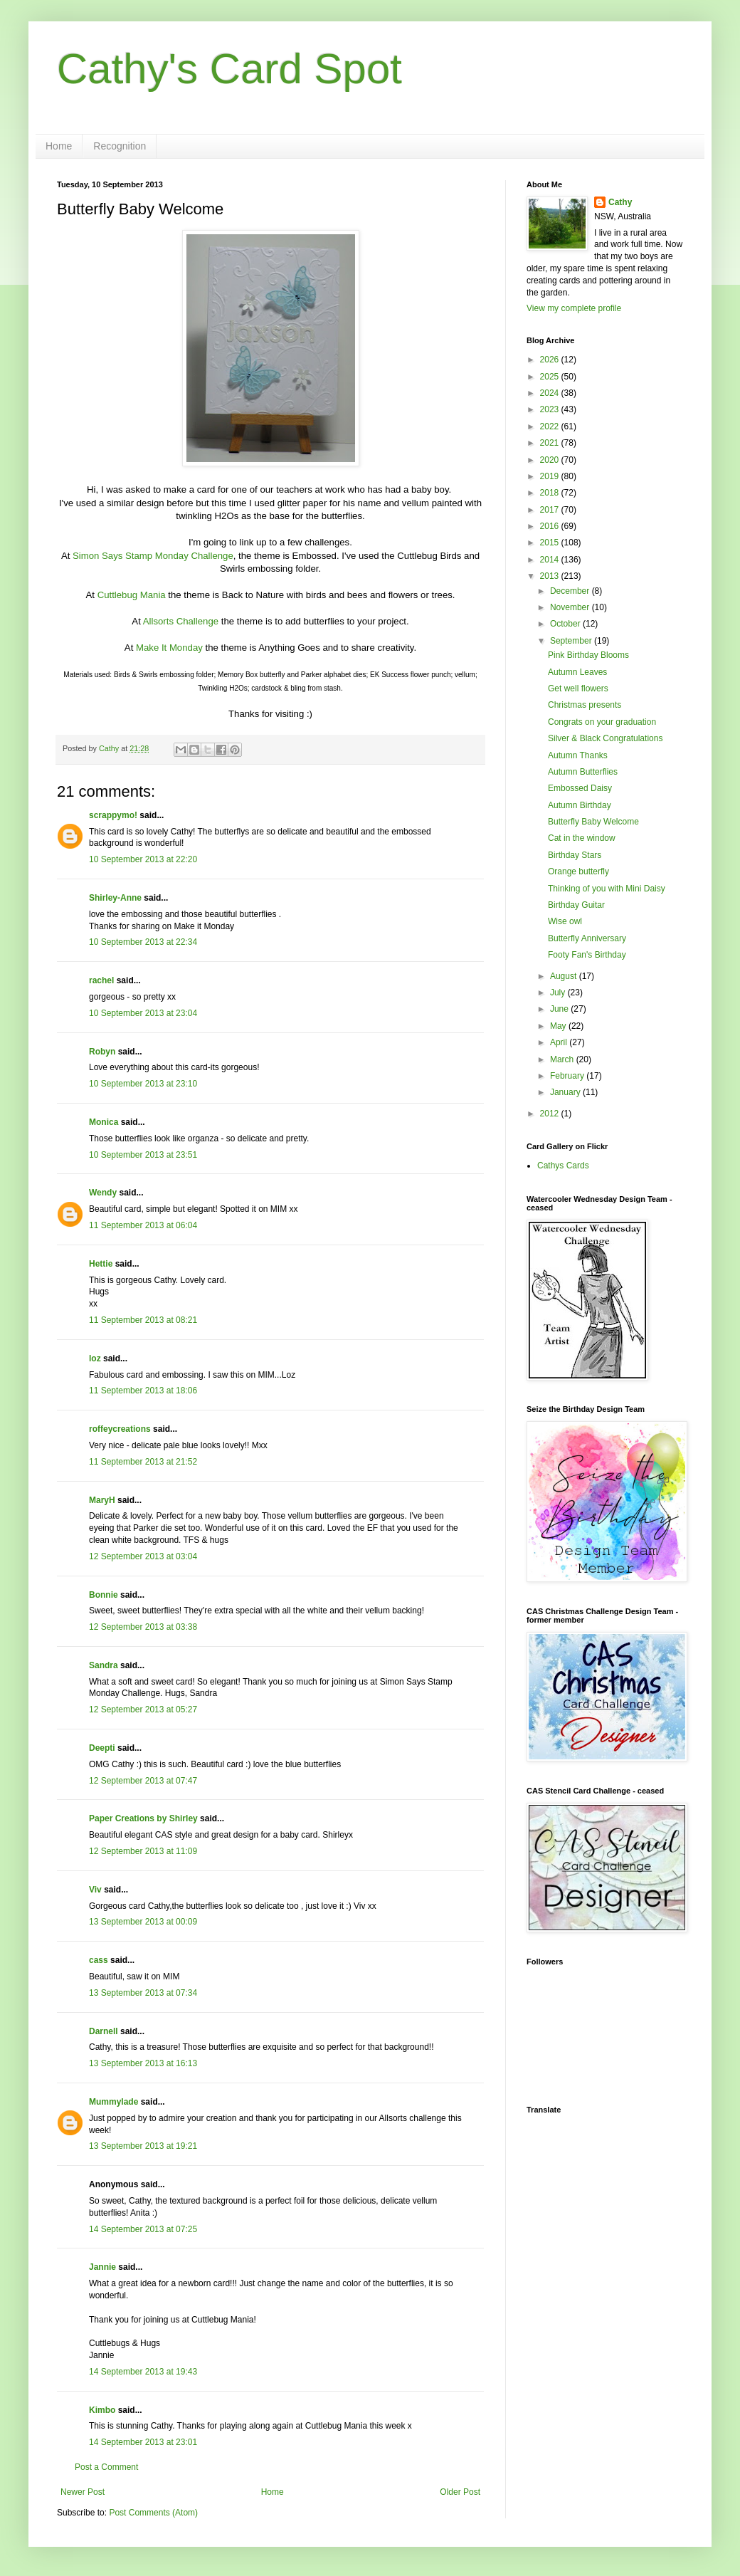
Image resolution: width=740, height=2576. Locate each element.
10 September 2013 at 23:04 (143, 1013)
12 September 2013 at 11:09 (143, 1851)
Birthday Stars (574, 855)
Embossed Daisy (580, 788)
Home (59, 146)
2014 (550, 560)
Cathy (620, 202)
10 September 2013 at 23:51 (143, 1155)
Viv (95, 1890)
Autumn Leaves (577, 672)
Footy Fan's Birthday (587, 955)
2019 (550, 476)
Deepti (102, 1748)
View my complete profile (574, 308)
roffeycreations (120, 1429)
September (572, 641)
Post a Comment (106, 2467)
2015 (550, 543)
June (560, 1009)
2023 (550, 409)
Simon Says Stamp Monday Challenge (153, 555)
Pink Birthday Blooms (588, 655)
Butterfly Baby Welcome (593, 822)
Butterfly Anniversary (587, 938)
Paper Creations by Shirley (143, 1818)
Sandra (103, 1665)
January (566, 1092)
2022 (550, 426)
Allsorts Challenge (180, 621)
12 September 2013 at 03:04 (143, 1556)
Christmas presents (584, 705)
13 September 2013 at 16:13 (143, 2063)
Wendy (103, 1193)
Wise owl (565, 921)
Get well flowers (578, 688)
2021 (550, 443)
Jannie (102, 2267)
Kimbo (102, 2410)
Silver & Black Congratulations (605, 738)
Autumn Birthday (579, 805)
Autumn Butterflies (583, 772)
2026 (550, 360)
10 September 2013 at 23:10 (143, 1084)
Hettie (100, 1264)
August (564, 976)
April (559, 1042)
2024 (550, 393)
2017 (550, 510)
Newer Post (82, 2492)
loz (95, 1358)
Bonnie (103, 1595)
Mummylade (113, 2102)
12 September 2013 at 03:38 (143, 1627)
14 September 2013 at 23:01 (143, 2442)
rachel (101, 980)
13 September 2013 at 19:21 (143, 2146)
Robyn (102, 1052)
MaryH (102, 1500)
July (559, 993)
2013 (550, 576)
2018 (550, 493)
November (571, 607)
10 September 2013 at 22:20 (143, 859)
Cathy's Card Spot (229, 69)
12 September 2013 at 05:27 (143, 1709)
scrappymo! (113, 815)
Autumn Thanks (578, 755)
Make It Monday (169, 647)
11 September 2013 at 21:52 (143, 1462)
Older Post (460, 2492)
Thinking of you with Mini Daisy (606, 889)
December (571, 591)
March (563, 1059)
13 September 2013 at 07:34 (143, 1993)
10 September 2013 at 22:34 (143, 942)
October (566, 624)
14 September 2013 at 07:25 (143, 2229)
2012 (550, 1114)
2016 (550, 526)
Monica (103, 1122)
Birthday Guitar (576, 905)
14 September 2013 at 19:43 (143, 2372)
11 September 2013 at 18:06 (143, 1391)
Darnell (103, 2031)
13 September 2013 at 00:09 (143, 1922)
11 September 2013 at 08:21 (143, 1320)
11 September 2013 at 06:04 (143, 1225)
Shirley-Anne (115, 898)
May (559, 1026)
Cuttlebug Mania (131, 595)
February (568, 1076)
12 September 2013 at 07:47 (143, 1781)
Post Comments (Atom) (153, 2513)
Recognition (119, 146)
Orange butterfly (578, 871)
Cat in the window (581, 838)
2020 (550, 460)
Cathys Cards (563, 1166)
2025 (550, 377)
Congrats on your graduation (602, 722)
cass (98, 1960)
